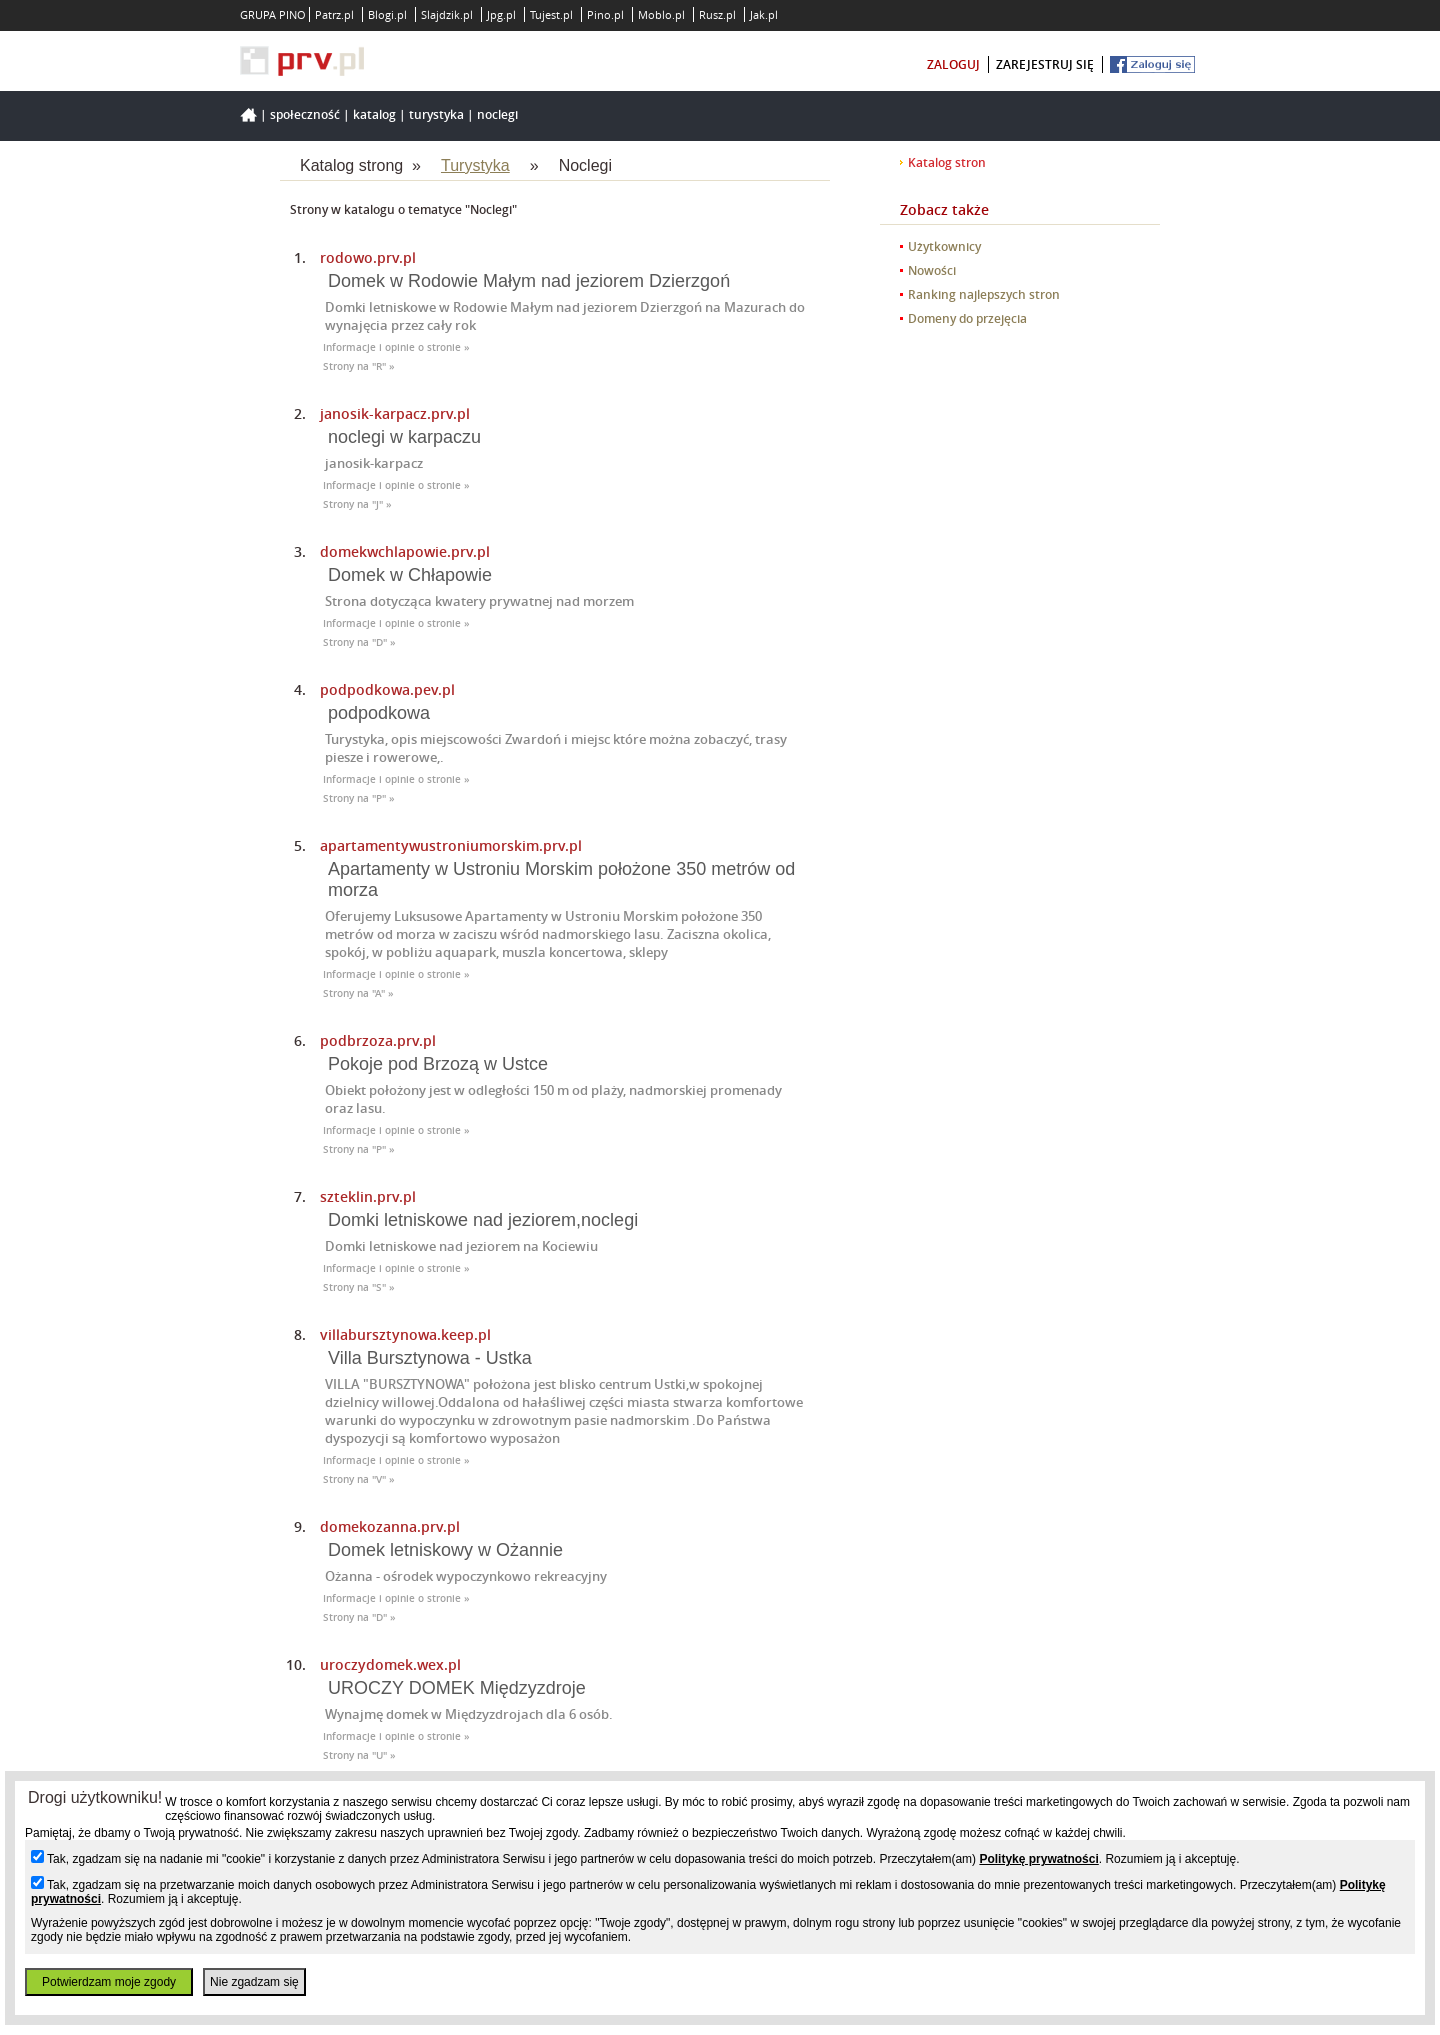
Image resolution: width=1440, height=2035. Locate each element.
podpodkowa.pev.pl (387, 689)
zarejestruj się (1045, 64)
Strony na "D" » (359, 642)
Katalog (374, 114)
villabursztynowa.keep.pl (405, 1334)
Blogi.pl (387, 14)
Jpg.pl (501, 14)
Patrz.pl (334, 14)
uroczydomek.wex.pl (390, 1664)
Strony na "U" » (359, 1755)
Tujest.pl (551, 14)
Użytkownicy (944, 246)
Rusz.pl (717, 14)
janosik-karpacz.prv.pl (395, 413)
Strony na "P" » (359, 798)
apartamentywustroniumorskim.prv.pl (451, 845)
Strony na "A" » (358, 993)
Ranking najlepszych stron (984, 294)
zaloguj (953, 64)
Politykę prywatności (1038, 1859)
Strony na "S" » (359, 1287)
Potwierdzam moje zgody (109, 1982)
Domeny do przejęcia (967, 318)
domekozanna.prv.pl (390, 1526)
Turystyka (436, 114)
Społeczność (305, 114)
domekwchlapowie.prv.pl (405, 551)
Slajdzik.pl (447, 14)
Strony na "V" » (359, 1479)
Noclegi (497, 114)
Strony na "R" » (359, 366)
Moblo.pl (661, 14)
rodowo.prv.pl (368, 257)
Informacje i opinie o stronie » (396, 347)
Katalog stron (947, 162)
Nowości (932, 270)
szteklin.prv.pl (368, 1196)
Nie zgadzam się (254, 1982)
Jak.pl (764, 14)
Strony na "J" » (357, 504)
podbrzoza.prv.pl (378, 1040)
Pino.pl (605, 14)
